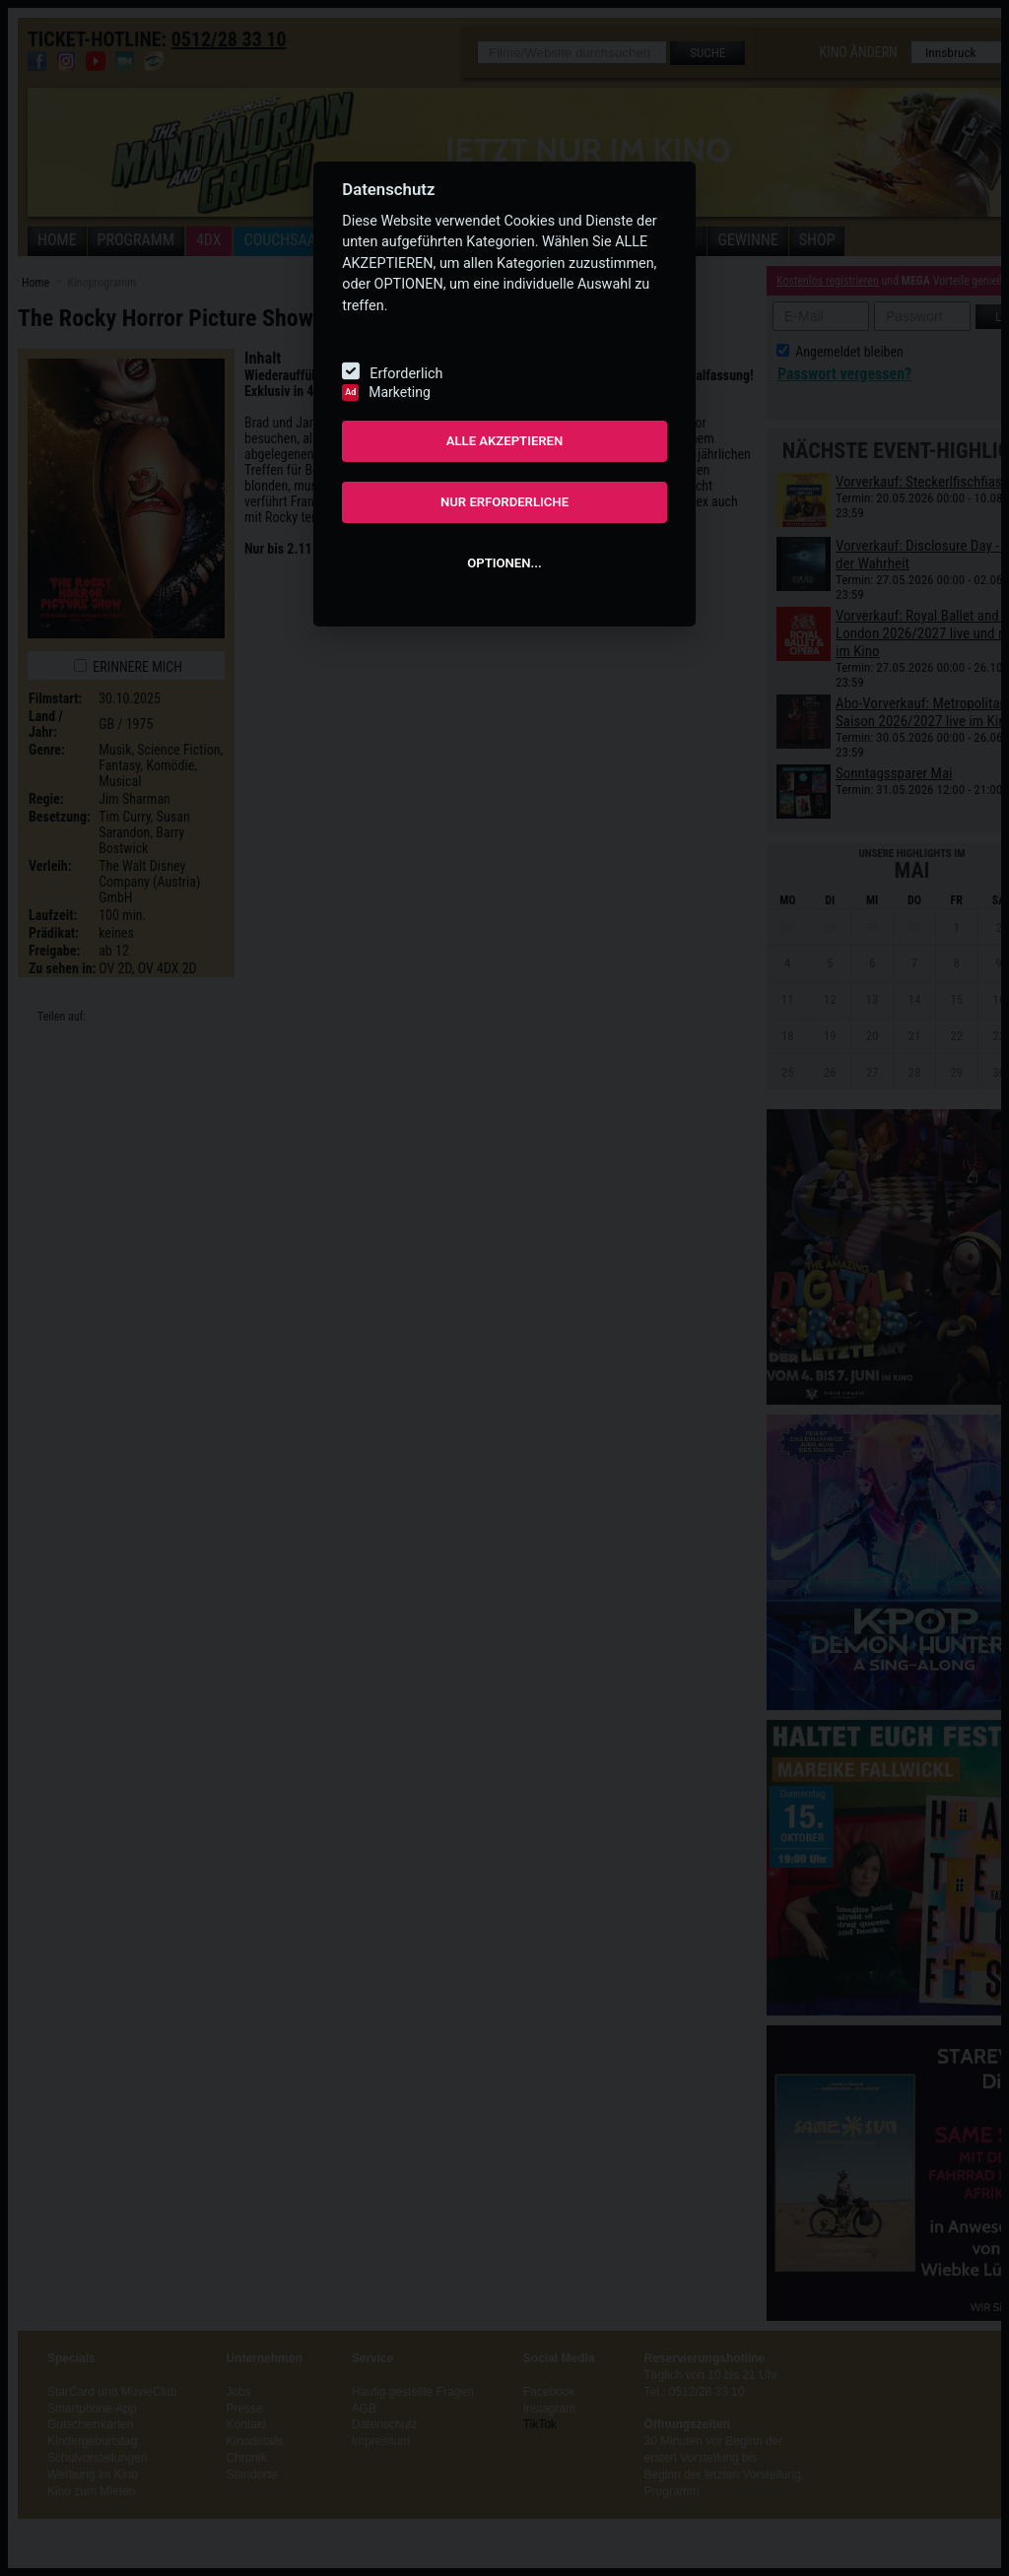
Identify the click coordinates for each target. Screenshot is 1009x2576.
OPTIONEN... (504, 563)
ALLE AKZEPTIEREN (505, 440)
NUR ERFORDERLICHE (504, 502)
